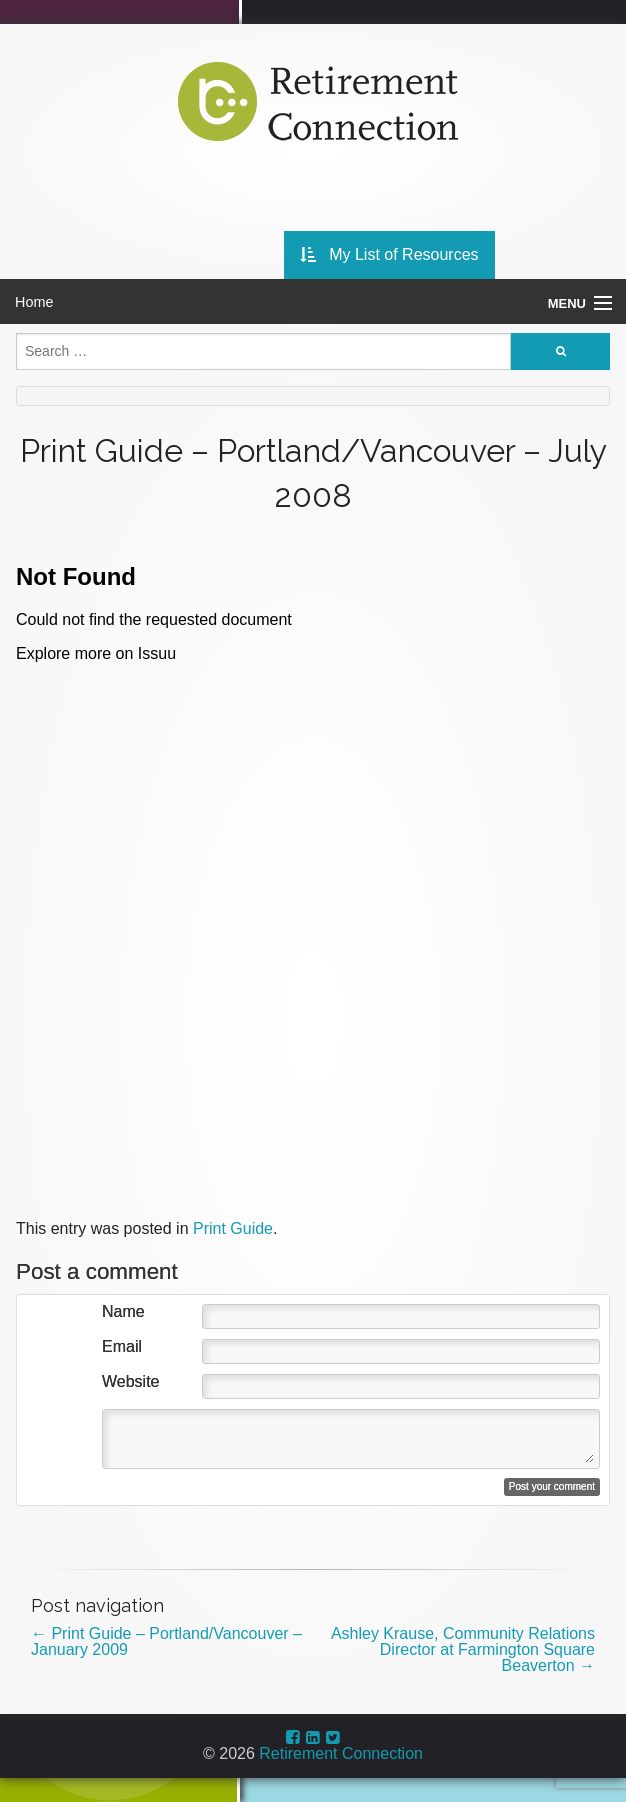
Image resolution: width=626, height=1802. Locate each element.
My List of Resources (389, 254)
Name (123, 1312)
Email (122, 1347)
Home (34, 302)
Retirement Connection (341, 1753)
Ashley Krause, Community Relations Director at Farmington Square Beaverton (463, 1649)
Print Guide (233, 1228)
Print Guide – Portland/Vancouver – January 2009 (166, 1641)
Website (131, 1382)
